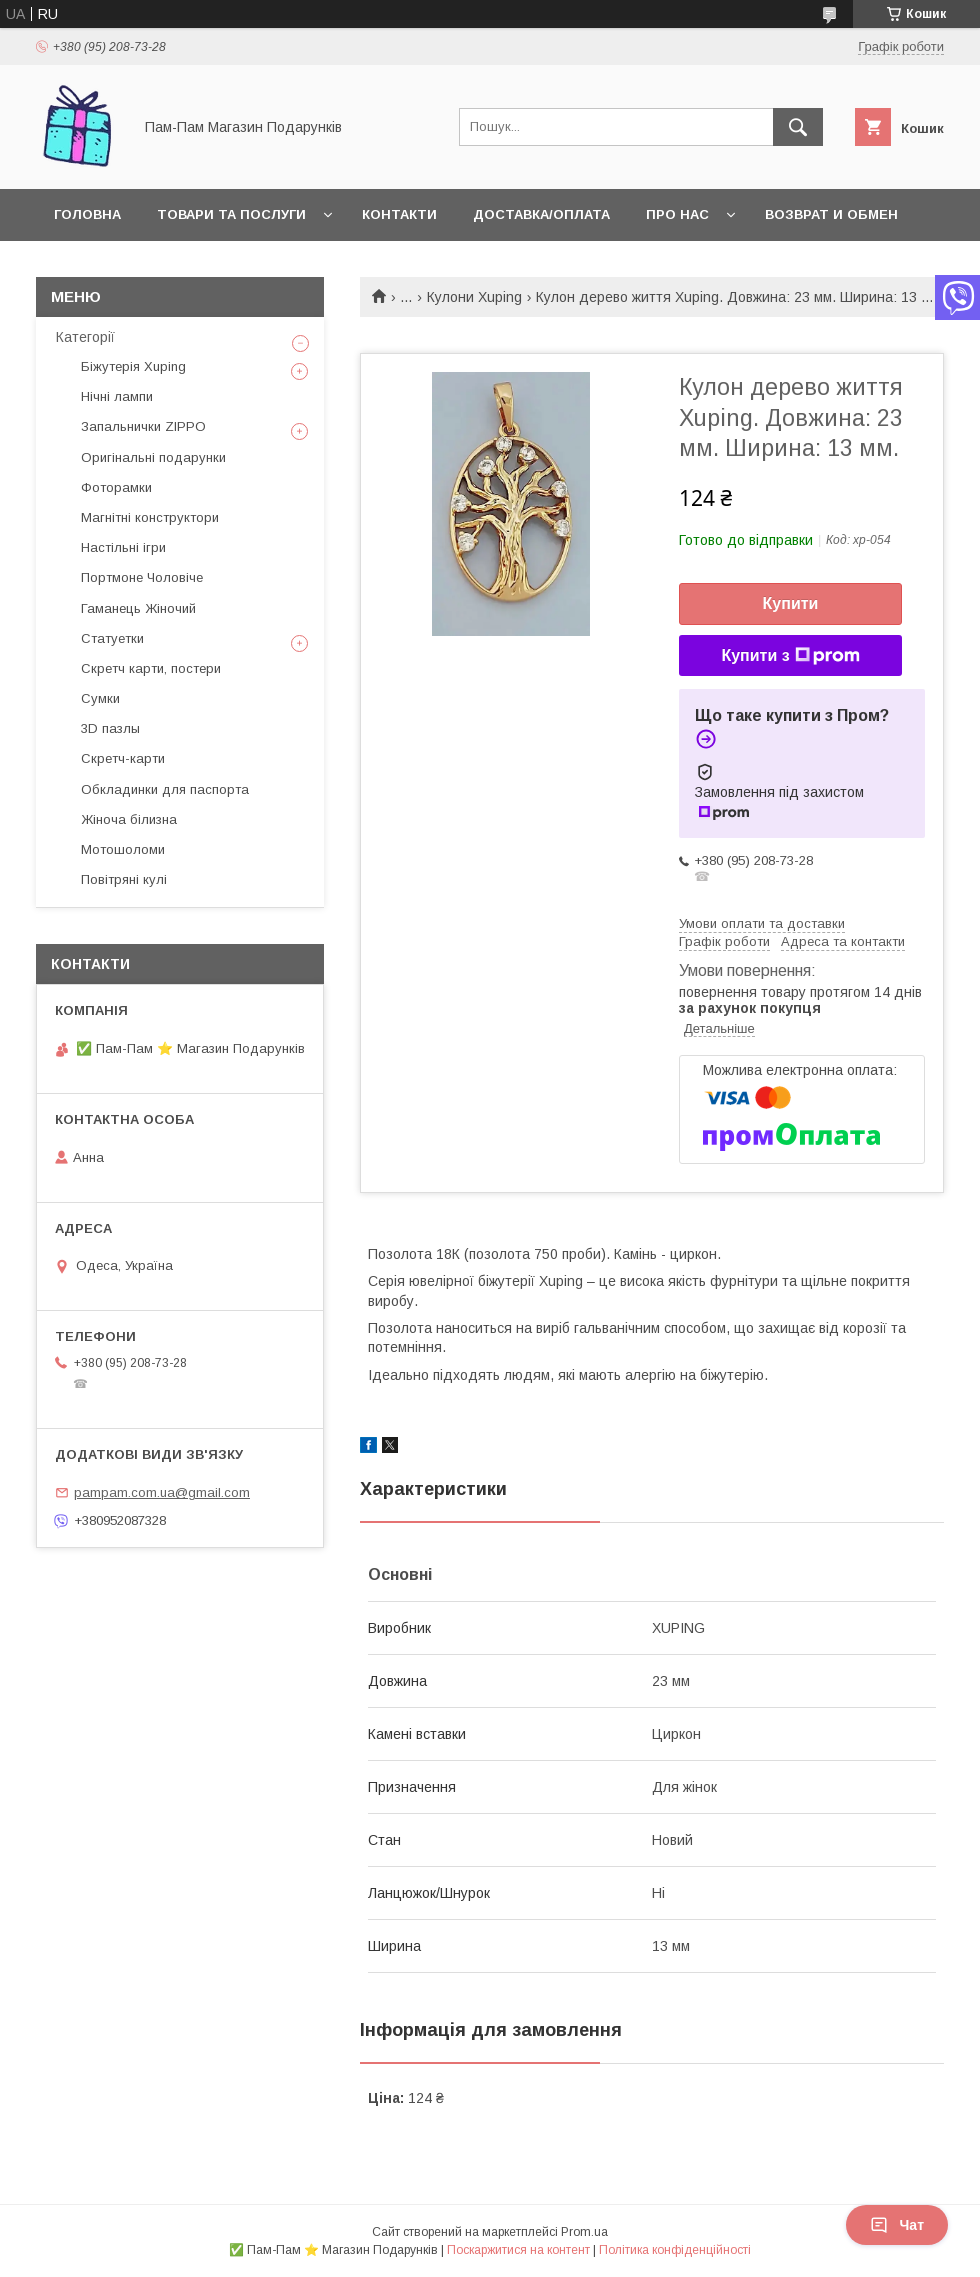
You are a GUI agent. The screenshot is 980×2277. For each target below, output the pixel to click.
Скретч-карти (123, 758)
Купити (791, 603)
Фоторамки (116, 487)
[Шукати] (798, 127)
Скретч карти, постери (151, 668)
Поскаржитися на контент (518, 2250)
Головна (87, 214)
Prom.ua (584, 2232)
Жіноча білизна (129, 819)
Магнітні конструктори (150, 517)
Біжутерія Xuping (133, 366)
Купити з (790, 656)
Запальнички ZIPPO (143, 426)
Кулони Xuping (474, 297)
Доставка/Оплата (541, 214)
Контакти (399, 214)
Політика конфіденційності (675, 2250)
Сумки (100, 698)
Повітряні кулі (124, 879)
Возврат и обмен (831, 214)
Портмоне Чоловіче (142, 577)
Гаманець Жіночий (138, 608)
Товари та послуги (231, 214)
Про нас (677, 214)
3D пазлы (110, 728)
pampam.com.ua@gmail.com (162, 1492)
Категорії (85, 337)
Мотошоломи (123, 849)
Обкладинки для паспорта (165, 789)
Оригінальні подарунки (153, 457)
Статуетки (112, 638)
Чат (897, 2225)
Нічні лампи (117, 396)
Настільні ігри (123, 547)
